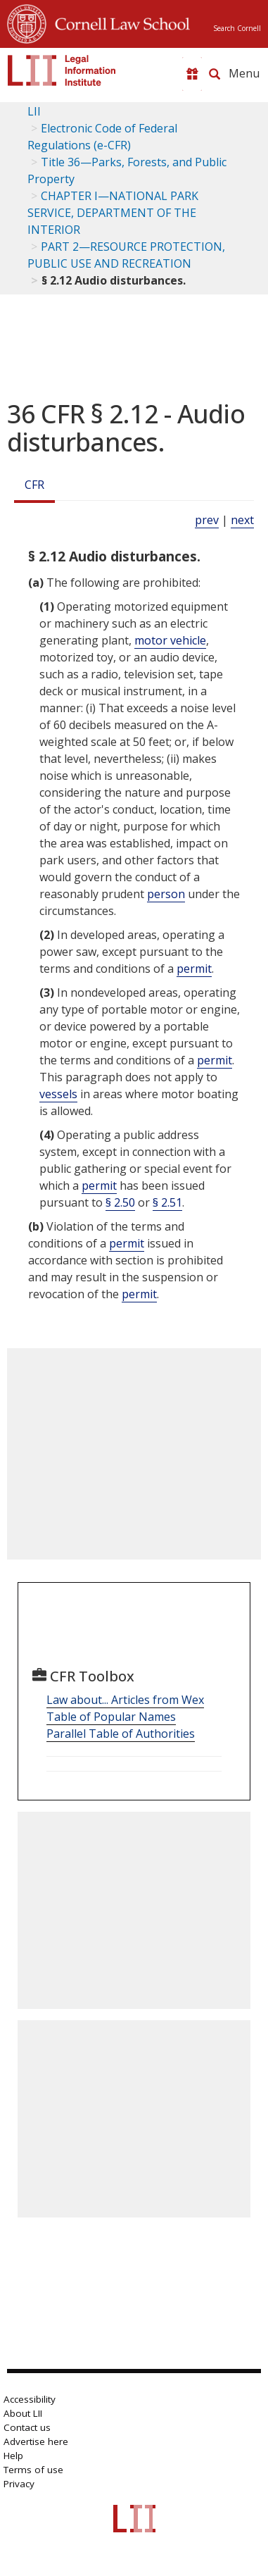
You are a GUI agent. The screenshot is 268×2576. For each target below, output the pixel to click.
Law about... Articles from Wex (125, 1699)
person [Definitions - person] (166, 894)
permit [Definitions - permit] (194, 968)
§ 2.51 (167, 1202)
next (242, 520)
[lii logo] (62, 70)
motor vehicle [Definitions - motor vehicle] (170, 640)
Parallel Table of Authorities (120, 1733)
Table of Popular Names (111, 1716)
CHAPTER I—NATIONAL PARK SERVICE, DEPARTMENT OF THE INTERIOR (112, 212)
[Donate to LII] (192, 74)
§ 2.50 (120, 1202)
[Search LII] (214, 74)
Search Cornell (237, 28)
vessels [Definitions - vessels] (58, 1094)
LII (34, 111)
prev (207, 520)
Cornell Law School (118, 22)
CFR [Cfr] (34, 484)
